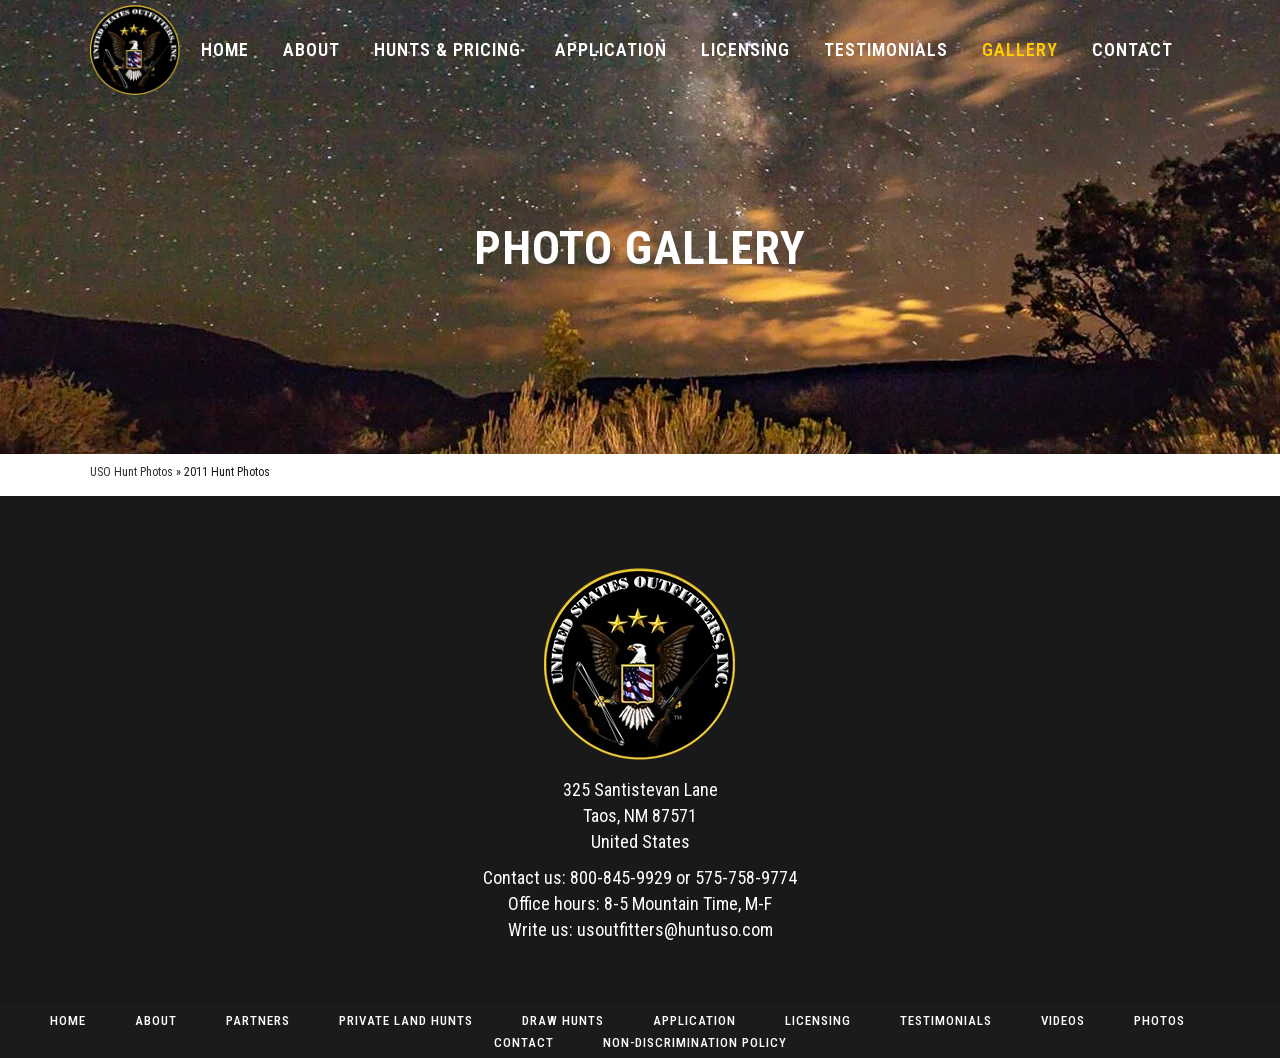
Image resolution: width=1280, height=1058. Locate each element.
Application (694, 1020)
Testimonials (946, 1020)
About (156, 1020)
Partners (258, 1020)
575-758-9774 (746, 877)
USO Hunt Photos (131, 472)
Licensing (818, 1020)
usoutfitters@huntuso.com (675, 929)
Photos (1159, 1020)
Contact (524, 1042)
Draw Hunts (563, 1020)
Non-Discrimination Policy (695, 1042)
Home (68, 1020)
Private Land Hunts (406, 1020)
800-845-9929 (621, 877)
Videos (1063, 1020)
